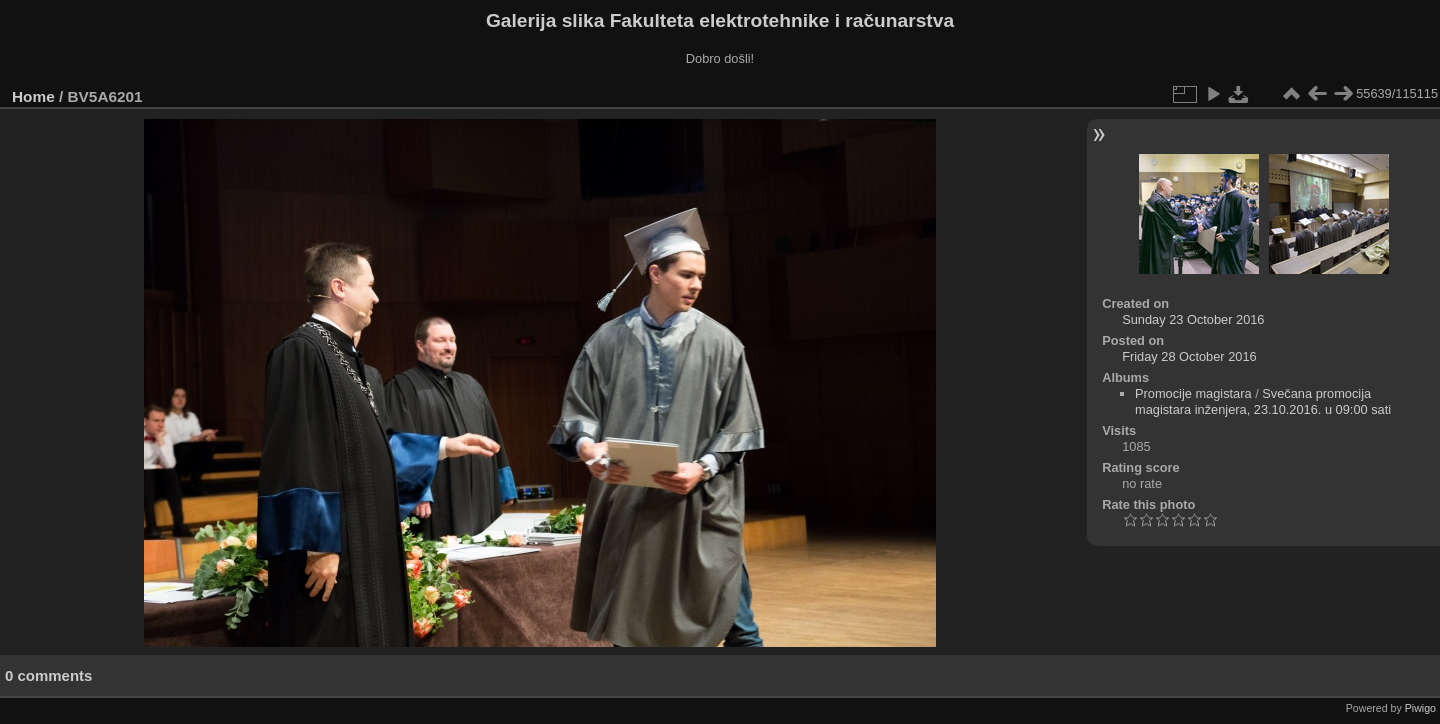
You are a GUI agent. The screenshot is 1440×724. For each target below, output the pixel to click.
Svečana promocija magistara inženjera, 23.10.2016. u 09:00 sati (1263, 401)
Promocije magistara (1193, 393)
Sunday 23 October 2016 (1193, 319)
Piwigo (1420, 708)
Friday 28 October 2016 (1189, 356)
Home (33, 96)
